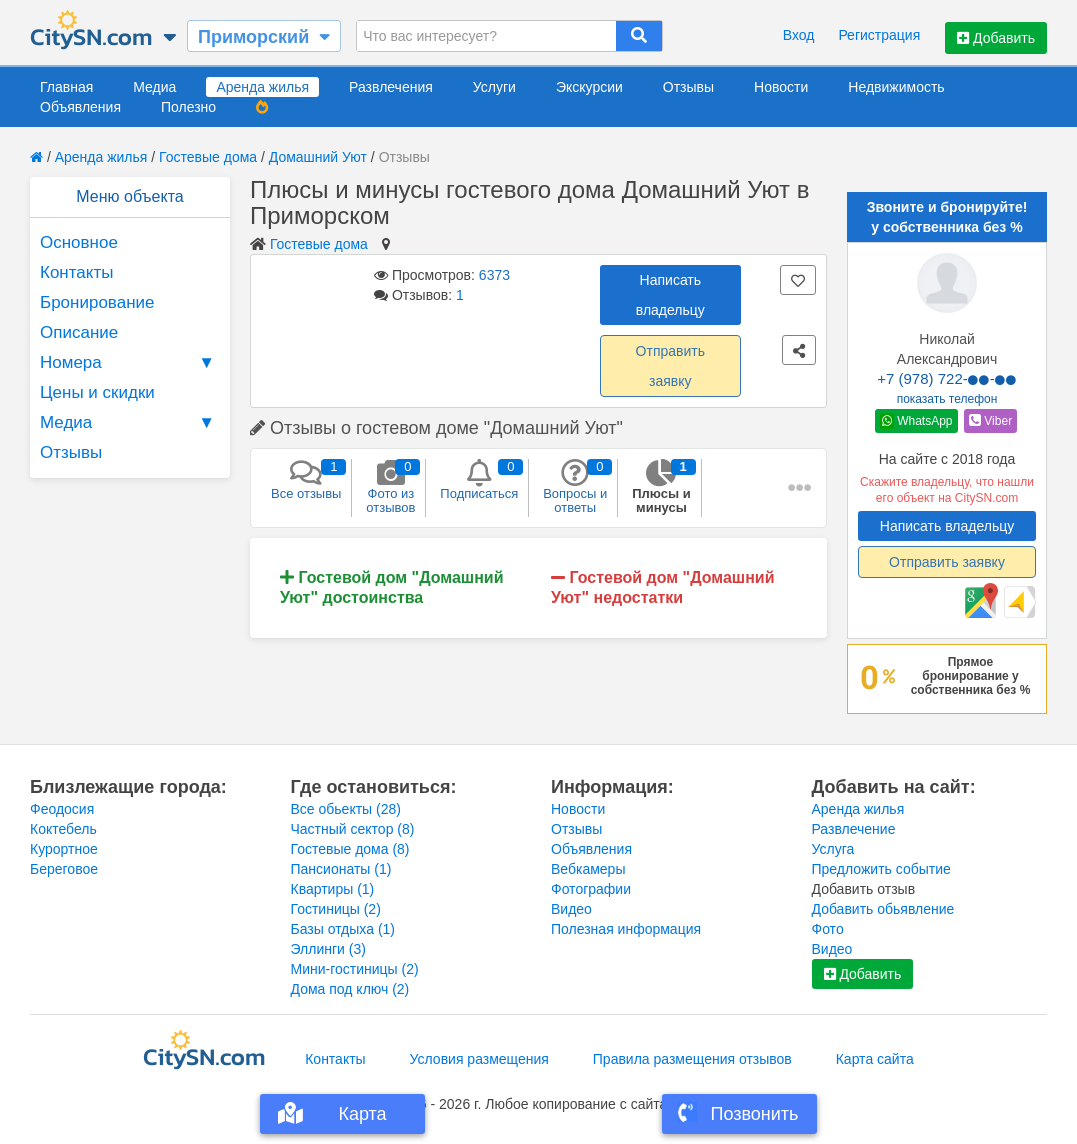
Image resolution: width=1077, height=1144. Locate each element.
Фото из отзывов (390, 487)
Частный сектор (353, 829)
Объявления (80, 107)
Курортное (64, 849)
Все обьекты (346, 809)
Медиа (154, 87)
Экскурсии (589, 87)
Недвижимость (896, 87)
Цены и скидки (97, 392)
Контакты (76, 272)
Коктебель (63, 829)
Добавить (996, 38)
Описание (79, 332)
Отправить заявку (670, 366)
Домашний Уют (318, 157)
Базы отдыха (343, 929)
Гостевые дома (208, 157)
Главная (66, 87)
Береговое (64, 869)
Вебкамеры (588, 869)
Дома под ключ (350, 989)
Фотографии (591, 889)
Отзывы (688, 87)
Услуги (494, 87)
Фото (828, 929)
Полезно (188, 107)
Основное (79, 242)
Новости (781, 87)
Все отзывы (306, 480)
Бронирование (97, 302)
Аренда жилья (262, 87)
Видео (571, 909)
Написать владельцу (670, 295)
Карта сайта (875, 1059)
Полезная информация (626, 929)
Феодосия (62, 809)
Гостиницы (336, 909)
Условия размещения (479, 1059)
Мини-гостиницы (355, 969)
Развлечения (391, 87)
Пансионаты (341, 869)
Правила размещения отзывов (692, 1059)
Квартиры (333, 889)
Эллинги (328, 949)
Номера (130, 363)
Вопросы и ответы (575, 487)
